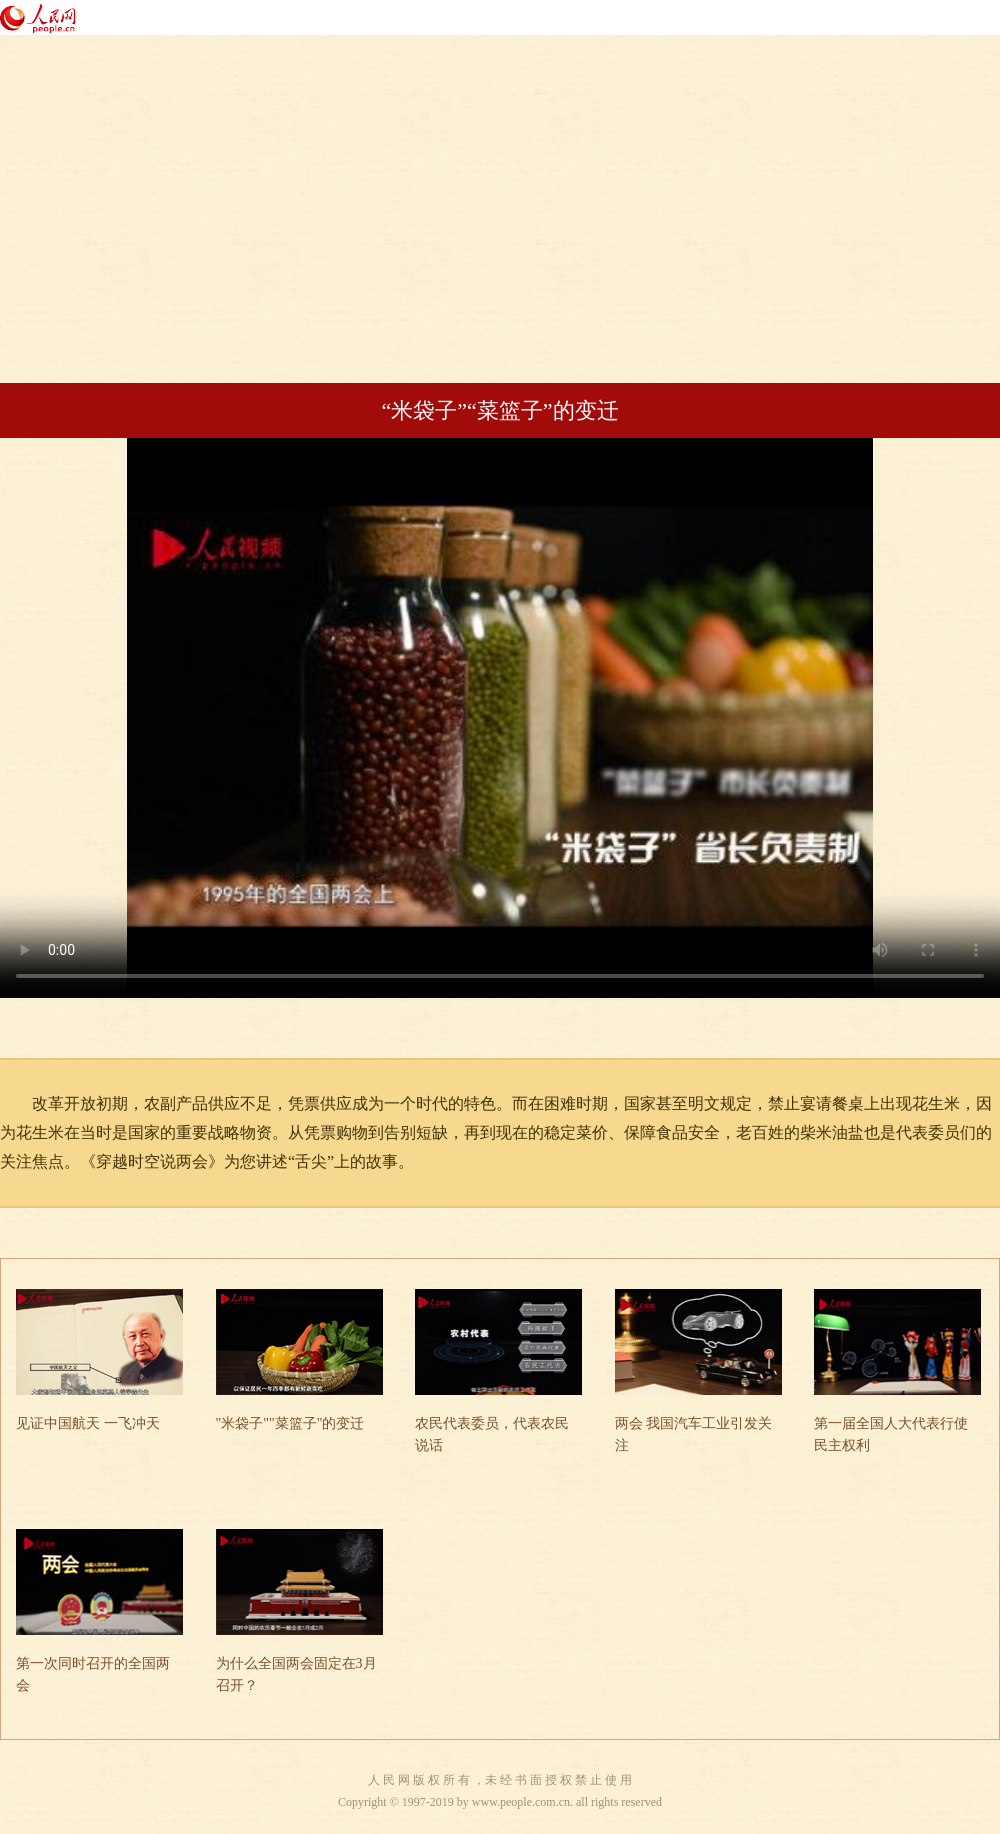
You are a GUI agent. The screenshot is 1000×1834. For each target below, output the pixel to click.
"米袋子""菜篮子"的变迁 (290, 1423)
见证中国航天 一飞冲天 (88, 1423)
